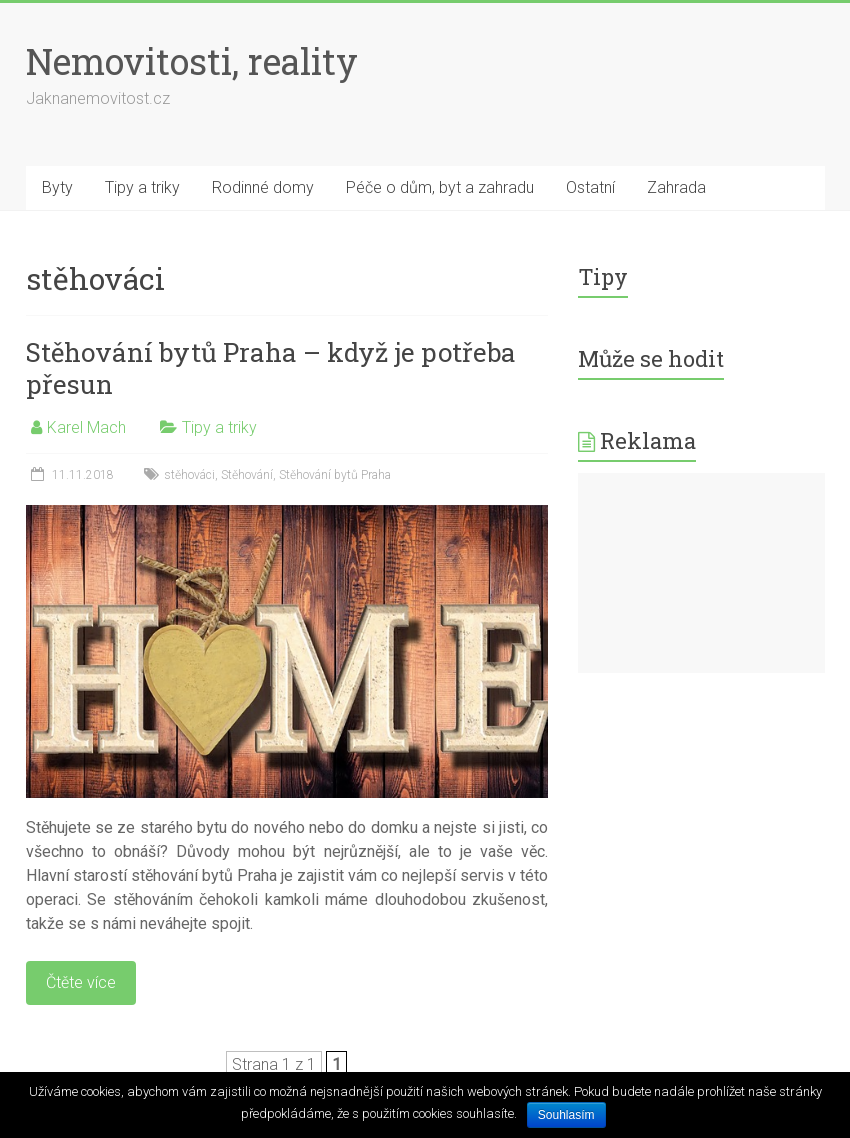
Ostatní (590, 187)
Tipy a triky (142, 187)
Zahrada (676, 187)
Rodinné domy (263, 187)
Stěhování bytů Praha (335, 475)
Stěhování (247, 475)
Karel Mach (86, 427)
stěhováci (189, 475)
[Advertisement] (701, 573)
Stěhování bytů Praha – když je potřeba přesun (271, 368)
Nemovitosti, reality (192, 61)
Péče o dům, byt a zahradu (440, 187)
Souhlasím (566, 1115)
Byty (57, 187)
